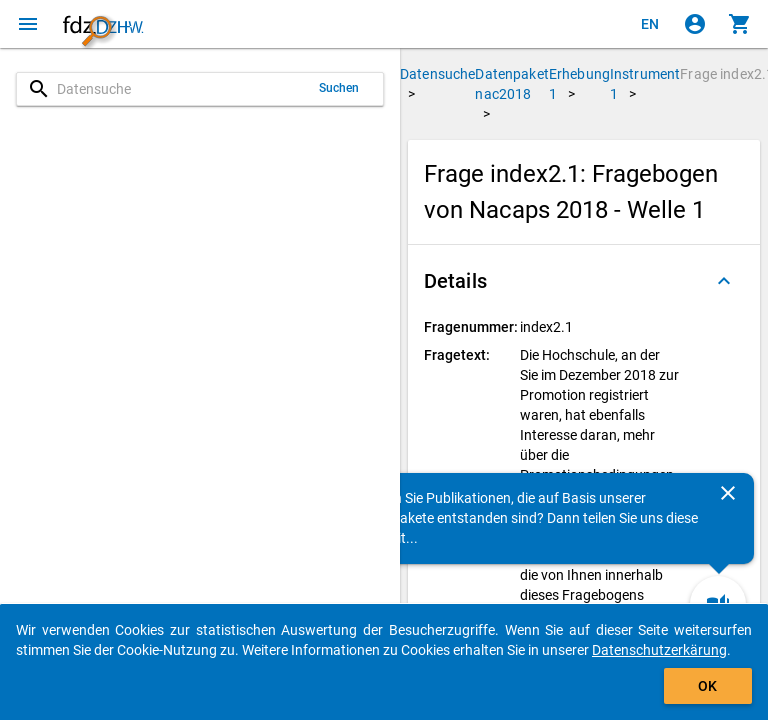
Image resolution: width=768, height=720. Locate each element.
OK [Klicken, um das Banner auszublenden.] (707, 686)
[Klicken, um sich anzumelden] (695, 24)
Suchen (339, 88)
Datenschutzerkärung (659, 650)
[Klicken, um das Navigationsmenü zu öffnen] (28, 24)
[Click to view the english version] (650, 24)
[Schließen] (728, 493)
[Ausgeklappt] (724, 281)
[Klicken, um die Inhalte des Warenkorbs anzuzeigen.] (740, 24)
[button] (584, 281)
